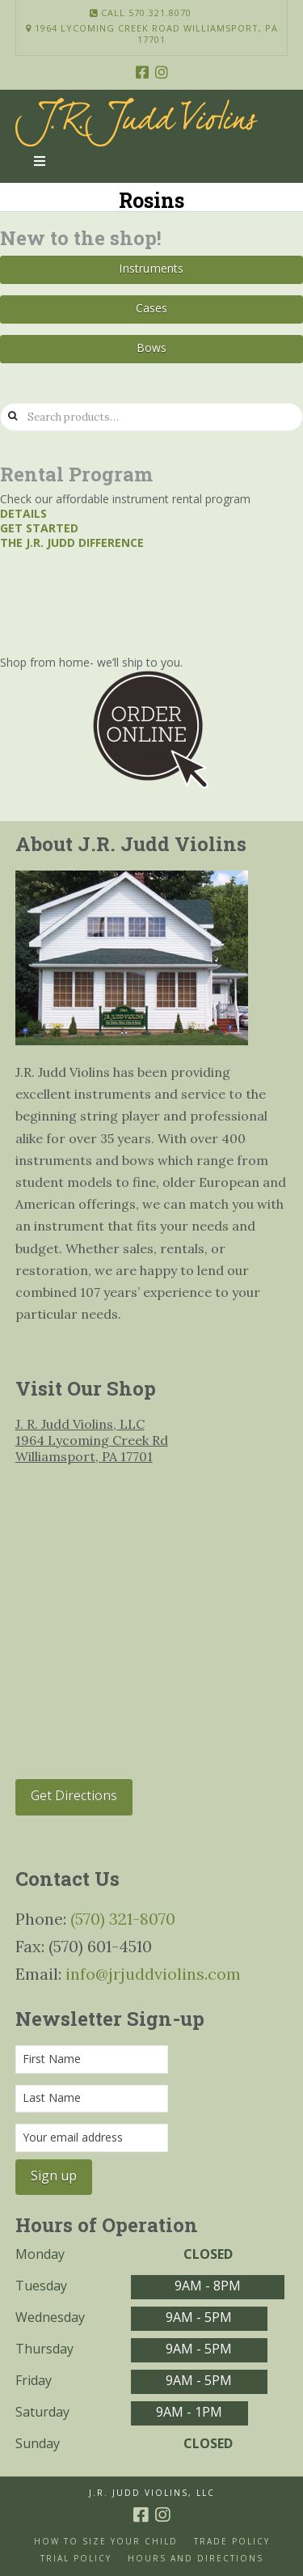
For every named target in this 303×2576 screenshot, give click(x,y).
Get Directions (74, 1795)
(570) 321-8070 (122, 1919)
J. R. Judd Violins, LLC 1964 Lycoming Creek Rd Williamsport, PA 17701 (91, 1440)
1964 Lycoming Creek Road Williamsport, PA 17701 (152, 34)
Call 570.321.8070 (140, 12)
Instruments (151, 268)
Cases (152, 308)
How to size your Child (106, 2541)
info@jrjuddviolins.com (153, 1974)
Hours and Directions (195, 2558)
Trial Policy (76, 2558)
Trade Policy (232, 2541)
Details (23, 513)
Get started (39, 528)
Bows (152, 347)
